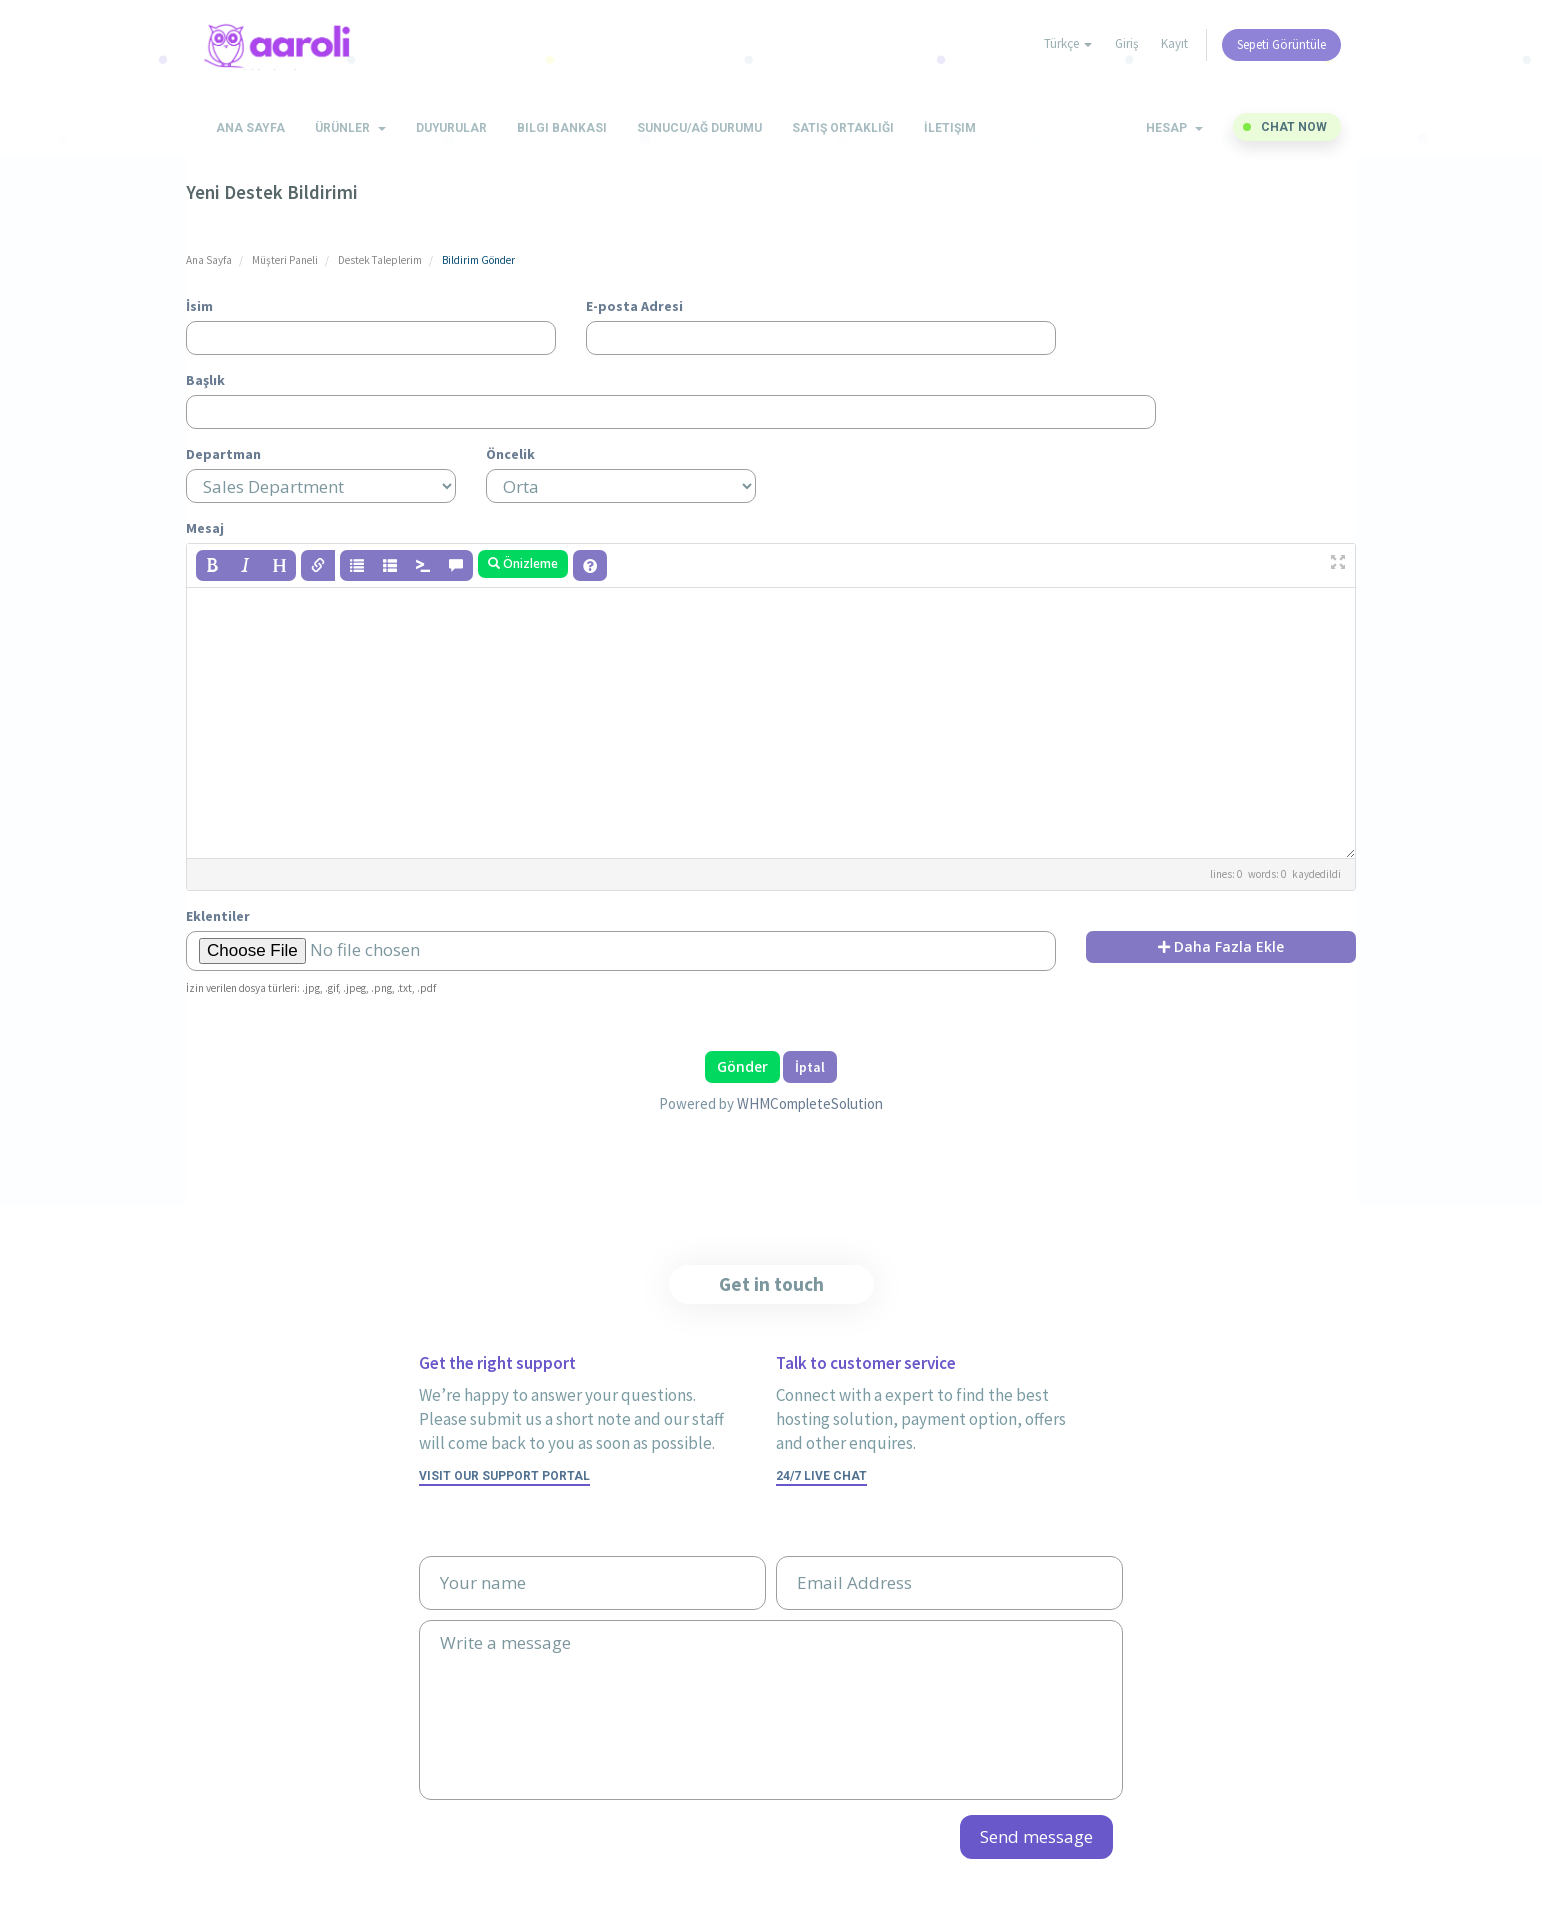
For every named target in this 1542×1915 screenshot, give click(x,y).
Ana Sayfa (250, 128)
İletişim (950, 128)
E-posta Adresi (634, 306)
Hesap (1174, 128)
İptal (810, 1067)
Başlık (205, 380)
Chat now (1294, 127)
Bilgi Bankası (562, 128)
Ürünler (350, 128)
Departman (223, 454)
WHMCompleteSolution (810, 1103)
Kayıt (1174, 43)
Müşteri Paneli (285, 260)
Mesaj (205, 528)
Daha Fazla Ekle (1221, 946)
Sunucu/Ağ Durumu (699, 128)
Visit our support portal (504, 1476)
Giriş (1126, 43)
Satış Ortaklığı (843, 128)
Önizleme (523, 563)
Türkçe (1068, 43)
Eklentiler (218, 916)
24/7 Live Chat (821, 1476)
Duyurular (451, 128)
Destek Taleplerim (380, 260)
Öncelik (510, 454)
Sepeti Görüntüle (1281, 44)
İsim (199, 306)
